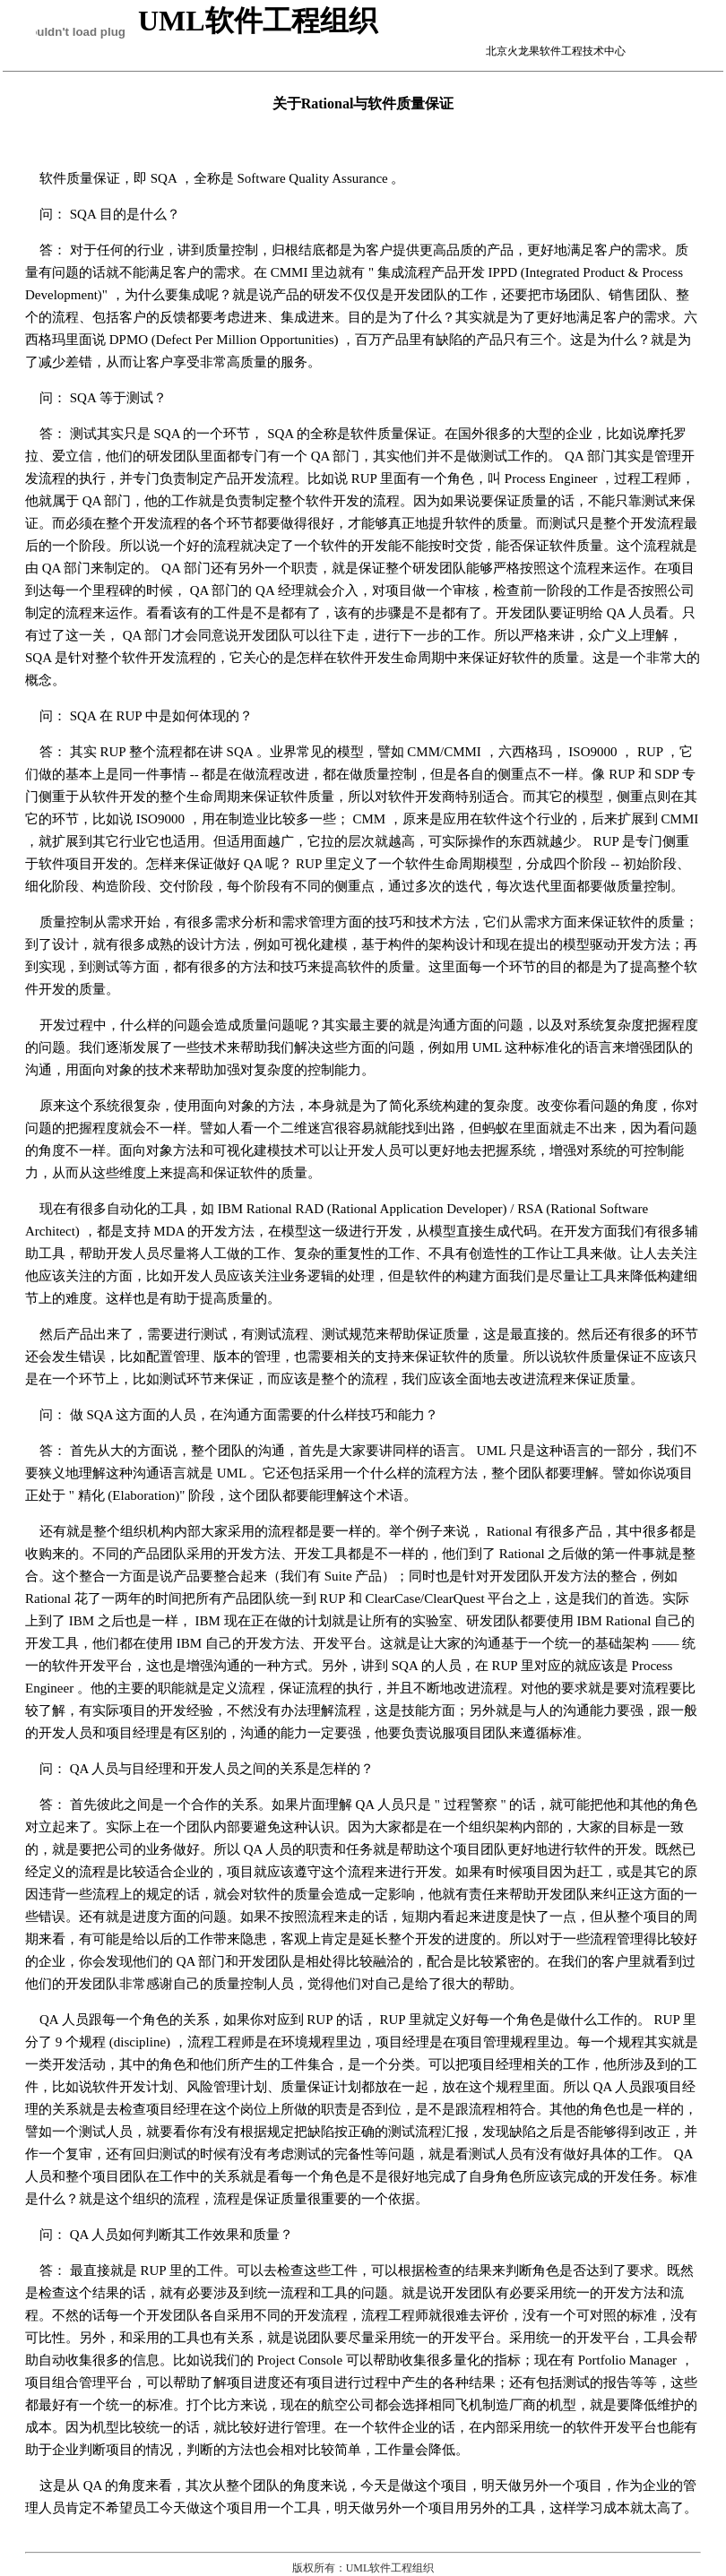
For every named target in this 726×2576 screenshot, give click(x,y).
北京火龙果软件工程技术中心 (534, 51)
